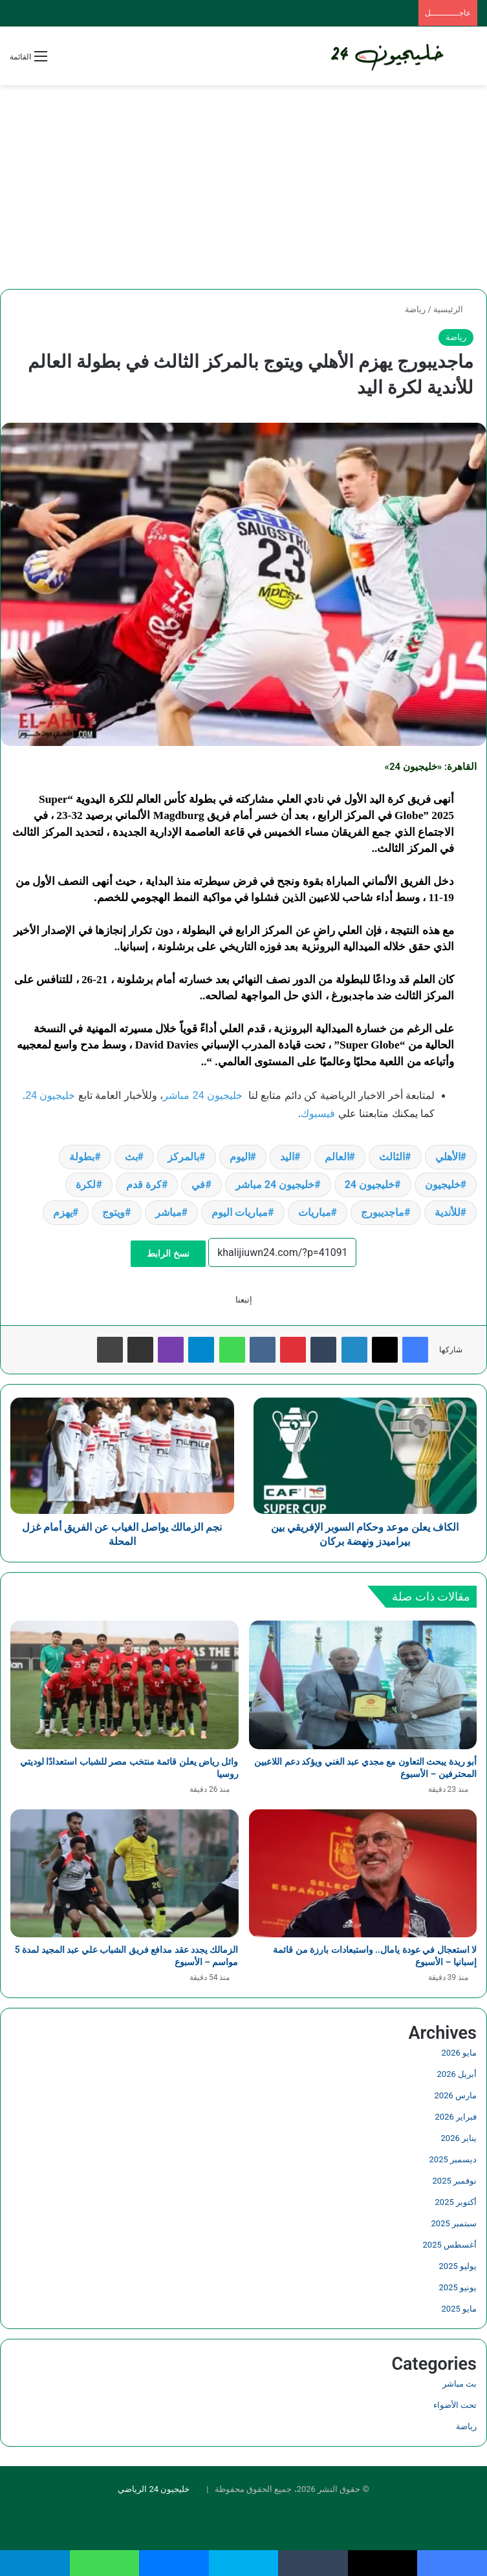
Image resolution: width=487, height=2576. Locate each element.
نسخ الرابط (168, 1253)
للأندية (447, 1212)
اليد (287, 1157)
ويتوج (113, 1212)
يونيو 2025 (458, 2287)
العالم (337, 1157)
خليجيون (442, 1184)
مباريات (314, 1212)
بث (131, 1157)
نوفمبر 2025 (455, 2181)
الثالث (392, 1157)
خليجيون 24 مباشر (203, 1095)
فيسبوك (318, 1113)
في (198, 1184)
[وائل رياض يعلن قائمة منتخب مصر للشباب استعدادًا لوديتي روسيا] (124, 1685)
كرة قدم (144, 1184)
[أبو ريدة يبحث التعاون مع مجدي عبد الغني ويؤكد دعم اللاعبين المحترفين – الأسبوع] (363, 1685)
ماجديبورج (382, 1212)
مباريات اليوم (239, 1212)
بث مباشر (459, 2384)
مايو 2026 (459, 2053)
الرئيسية (453, 309)
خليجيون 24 (50, 1095)
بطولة (81, 1157)
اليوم (240, 1157)
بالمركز (183, 1157)
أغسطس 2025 (450, 2245)
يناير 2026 (459, 2138)
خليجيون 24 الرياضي (153, 2489)
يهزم (62, 1212)
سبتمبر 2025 (454, 2223)
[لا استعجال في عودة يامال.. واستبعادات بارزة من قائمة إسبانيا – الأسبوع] (363, 1873)
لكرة (86, 1184)
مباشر (168, 1212)
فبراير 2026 (456, 2117)
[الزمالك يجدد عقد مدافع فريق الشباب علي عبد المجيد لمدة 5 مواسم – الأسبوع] (124, 1873)
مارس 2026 (456, 2095)
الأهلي (447, 1157)
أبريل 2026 (457, 2074)
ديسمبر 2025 (453, 2159)
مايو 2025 (459, 2309)
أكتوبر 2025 (456, 2202)
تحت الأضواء (455, 2405)
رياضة (415, 309)
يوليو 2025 (458, 2266)
